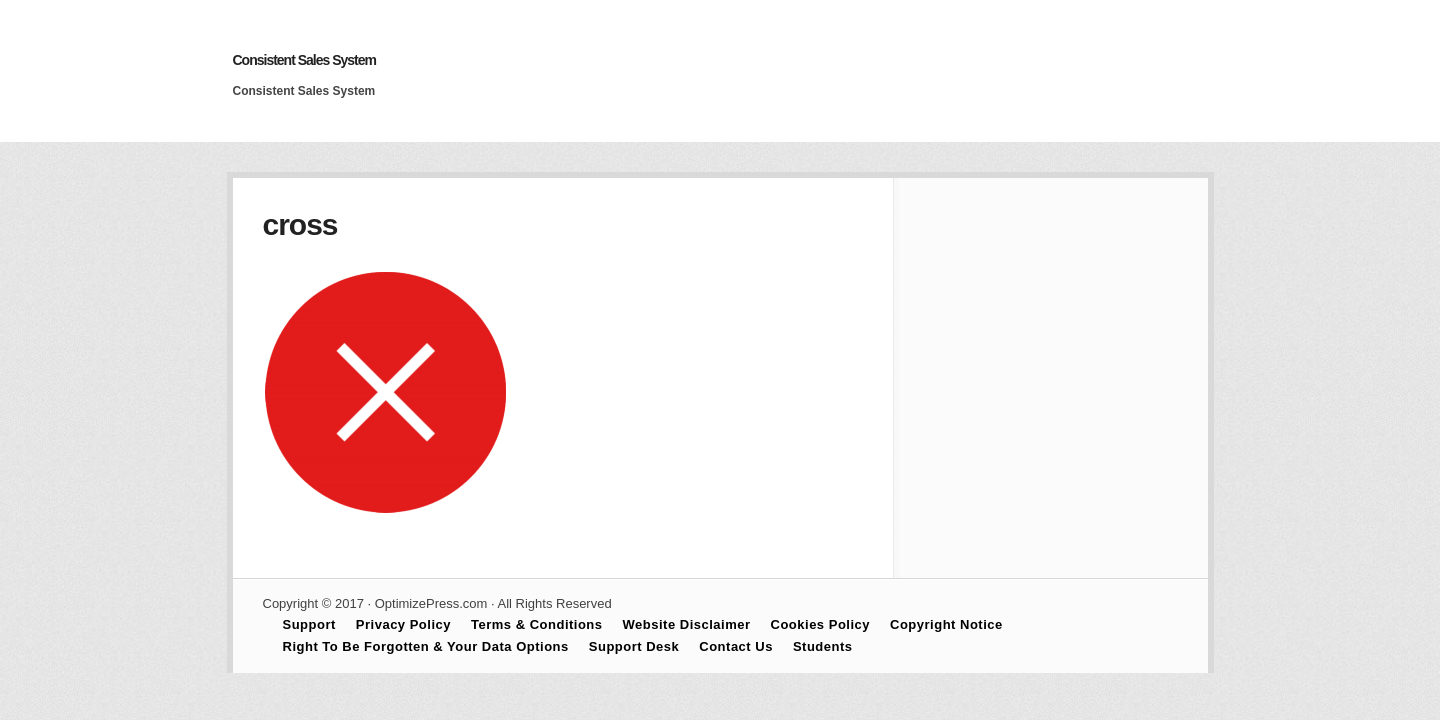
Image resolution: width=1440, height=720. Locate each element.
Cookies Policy (820, 624)
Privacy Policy (403, 624)
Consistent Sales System (305, 60)
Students (823, 646)
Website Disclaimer (687, 624)
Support (309, 624)
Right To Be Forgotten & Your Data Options (426, 646)
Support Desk (634, 646)
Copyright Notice (946, 624)
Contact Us (736, 646)
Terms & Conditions (537, 624)
